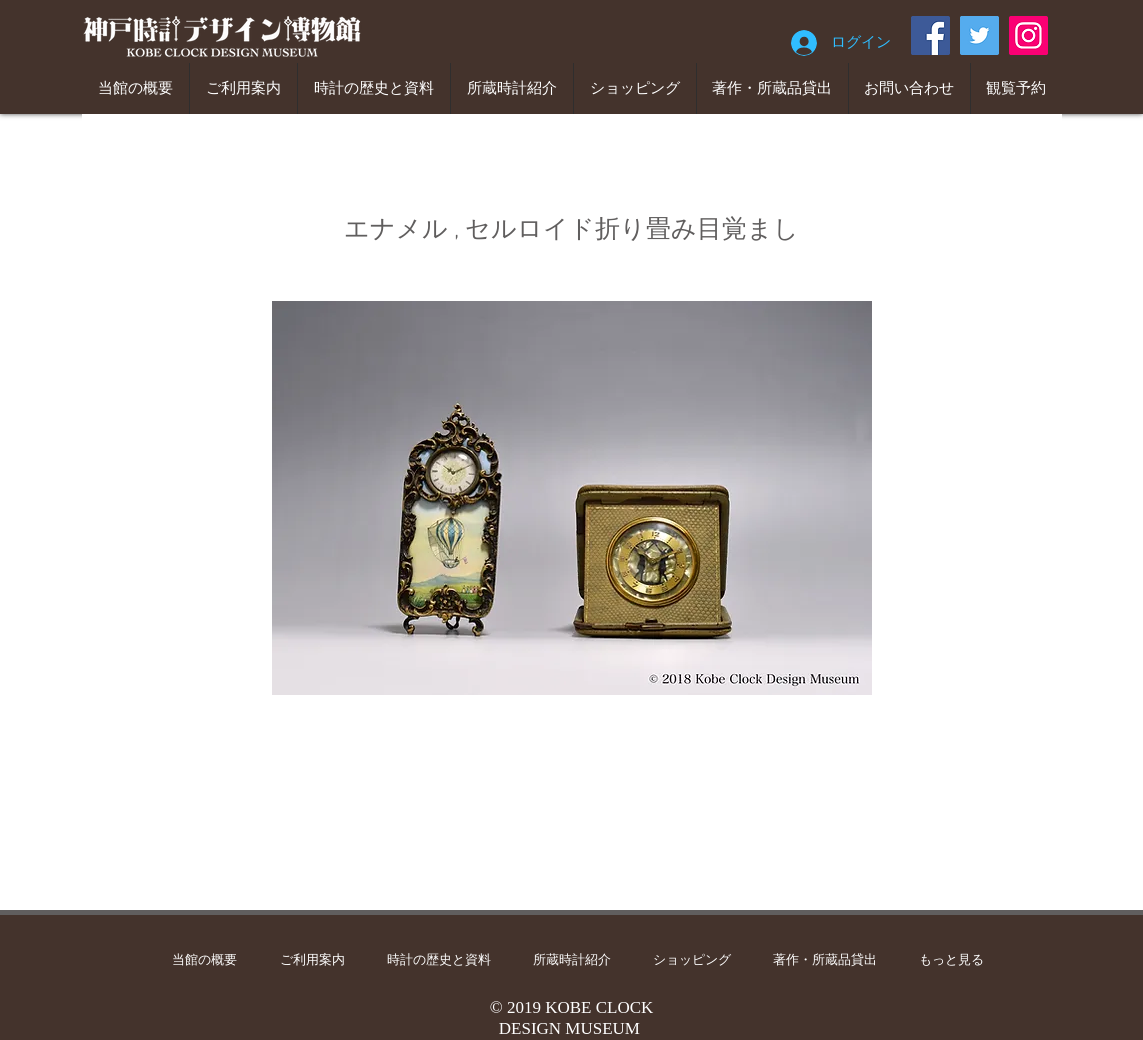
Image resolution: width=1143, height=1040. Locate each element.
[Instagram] (1028, 35)
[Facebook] (930, 35)
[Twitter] (979, 35)
